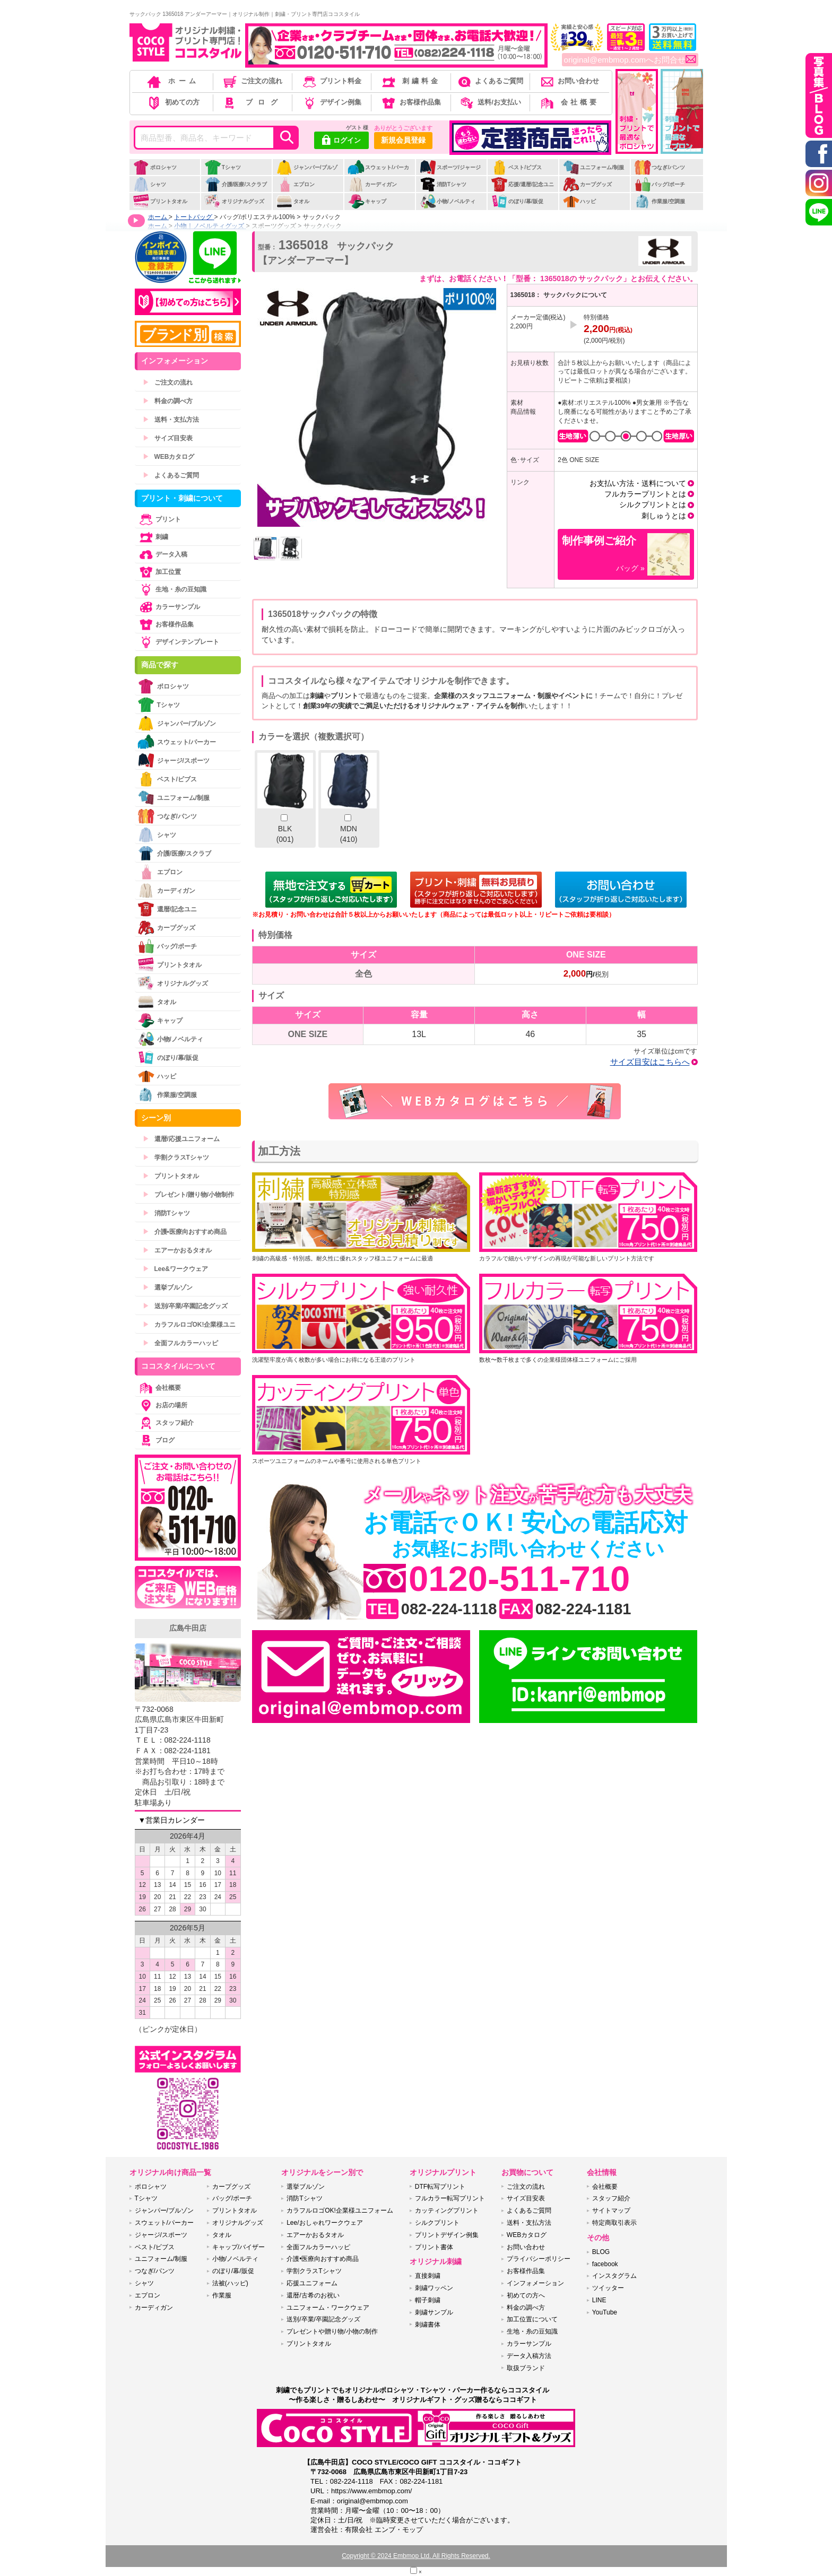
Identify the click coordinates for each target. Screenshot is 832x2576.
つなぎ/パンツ (659, 167)
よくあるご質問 (490, 81)
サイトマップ (611, 2210)
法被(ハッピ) (230, 2283)
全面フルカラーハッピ (180, 1343)
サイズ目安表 (168, 438)
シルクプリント (437, 2222)
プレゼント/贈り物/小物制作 (189, 1195)
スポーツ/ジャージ (450, 167)
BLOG (601, 2252)
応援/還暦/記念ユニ (522, 184)
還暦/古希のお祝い (313, 2295)
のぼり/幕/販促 (517, 201)
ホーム (172, 81)
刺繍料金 (410, 81)
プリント (159, 519)
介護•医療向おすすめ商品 (185, 1232)
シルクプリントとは (652, 504)
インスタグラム (614, 2275)
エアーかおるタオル (177, 1250)
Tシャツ (222, 167)
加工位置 (159, 572)
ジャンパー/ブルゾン (306, 173)
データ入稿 (162, 554)
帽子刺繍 (427, 2300)
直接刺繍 (427, 2275)
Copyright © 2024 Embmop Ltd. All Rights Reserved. (416, 2556)
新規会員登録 (403, 140)
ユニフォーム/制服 (593, 167)
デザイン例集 (331, 102)
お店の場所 (162, 1405)
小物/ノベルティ (447, 201)
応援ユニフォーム (312, 2283)
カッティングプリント (447, 2210)
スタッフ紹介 (165, 1423)
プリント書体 (434, 2247)
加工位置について (532, 2319)
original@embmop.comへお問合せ (630, 60)
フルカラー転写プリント (450, 2198)
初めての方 (172, 102)
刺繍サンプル (434, 2312)
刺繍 (152, 537)
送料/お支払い (489, 102)
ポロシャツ (155, 167)
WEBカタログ (169, 457)
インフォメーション (535, 2283)
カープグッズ (587, 184)
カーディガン (372, 184)
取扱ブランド (526, 2368)
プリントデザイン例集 (447, 2235)
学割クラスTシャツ (176, 1157)
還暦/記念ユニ (167, 909)
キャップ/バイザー (238, 2247)
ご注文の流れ (251, 81)
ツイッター (608, 2288)
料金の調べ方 (168, 401)
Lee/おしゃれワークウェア (324, 2222)
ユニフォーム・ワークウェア (328, 2307)
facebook (605, 2264)
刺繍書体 (427, 2324)
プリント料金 (331, 81)
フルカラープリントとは (645, 494)
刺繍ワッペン (434, 2288)
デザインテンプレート (178, 642)
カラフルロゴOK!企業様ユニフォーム (340, 2210)
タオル (292, 201)
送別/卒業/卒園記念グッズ (185, 1306)
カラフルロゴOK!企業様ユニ (189, 1325)
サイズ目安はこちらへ (650, 1061)
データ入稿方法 (529, 2356)
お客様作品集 (410, 102)
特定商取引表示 (614, 2222)
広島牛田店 (187, 1628)
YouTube (604, 2312)
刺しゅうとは (664, 515)
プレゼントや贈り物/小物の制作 (332, 2331)
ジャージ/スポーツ (173, 760)
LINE (599, 2300)
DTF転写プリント (440, 2186)
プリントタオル (160, 201)
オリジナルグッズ (234, 201)
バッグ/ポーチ (659, 184)
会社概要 (569, 102)
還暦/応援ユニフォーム (181, 1139)
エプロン (295, 184)
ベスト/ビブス (516, 167)
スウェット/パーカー (378, 173)
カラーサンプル (168, 607)
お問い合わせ (569, 81)
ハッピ (579, 201)
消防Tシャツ (442, 184)
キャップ (367, 201)
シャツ (149, 184)
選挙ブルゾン (168, 1287)
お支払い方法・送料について (638, 483)
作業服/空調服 (659, 201)
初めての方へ (526, 2295)
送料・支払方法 (171, 420)
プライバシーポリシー (538, 2258)
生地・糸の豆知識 (171, 589)
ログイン (341, 141)
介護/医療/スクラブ (235, 184)
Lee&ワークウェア (175, 1269)
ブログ (252, 102)
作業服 (221, 2295)
